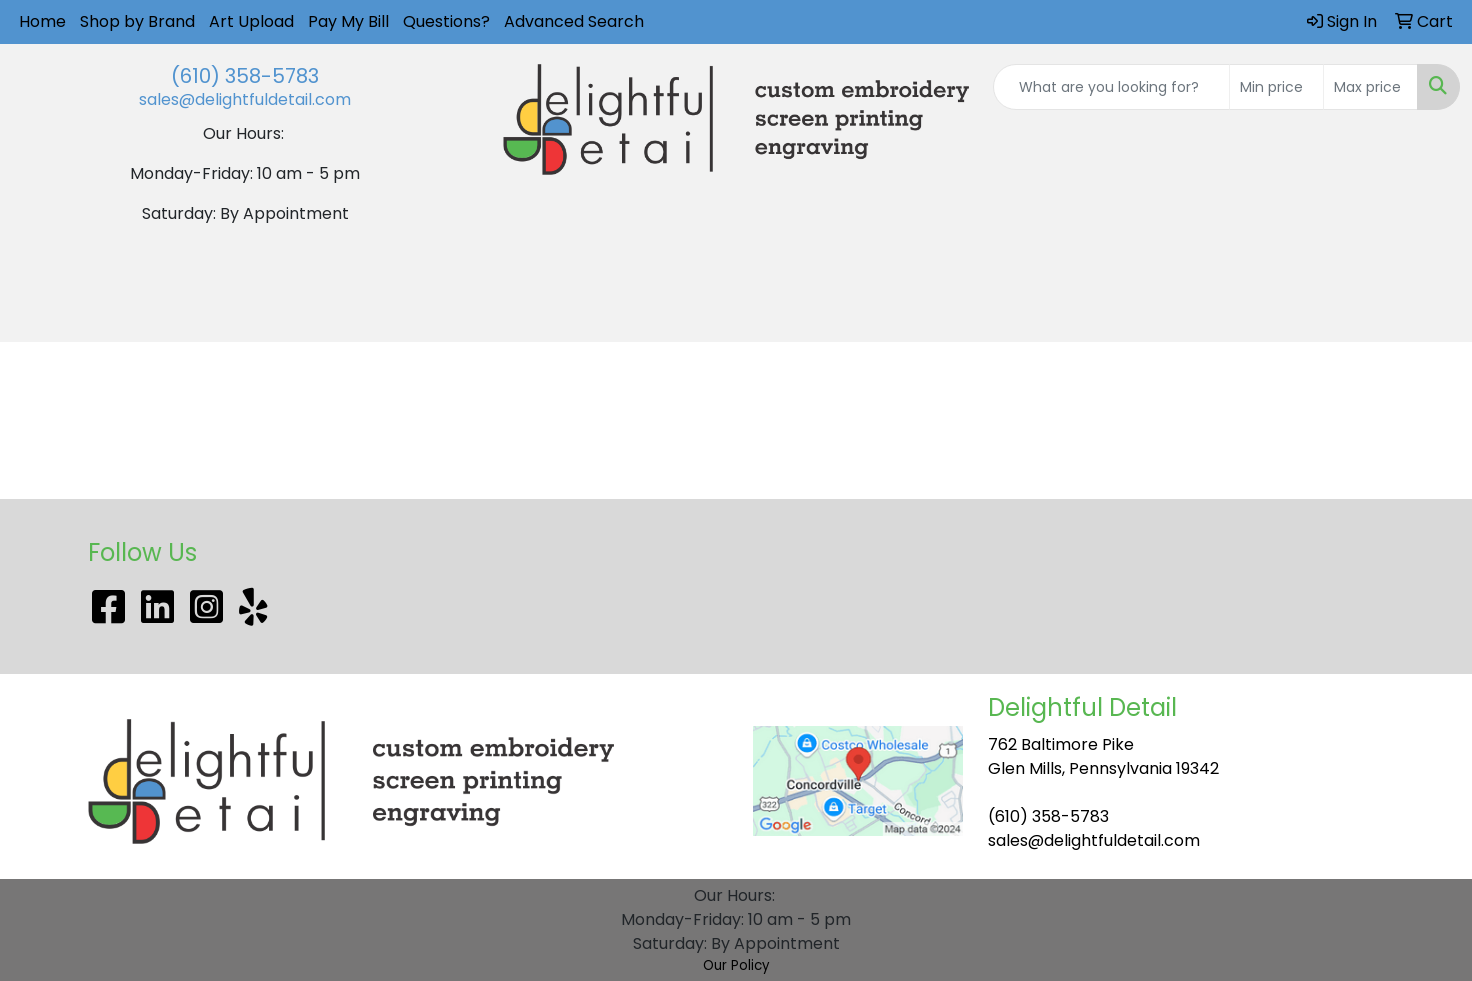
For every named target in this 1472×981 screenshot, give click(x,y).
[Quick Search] (1111, 87)
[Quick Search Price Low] (1276, 87)
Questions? (446, 21)
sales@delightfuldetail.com (245, 99)
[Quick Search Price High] (1370, 87)
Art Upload (251, 21)
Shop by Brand (137, 21)
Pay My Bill (348, 21)
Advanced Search (574, 21)
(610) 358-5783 (245, 76)
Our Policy (736, 965)
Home (42, 21)
